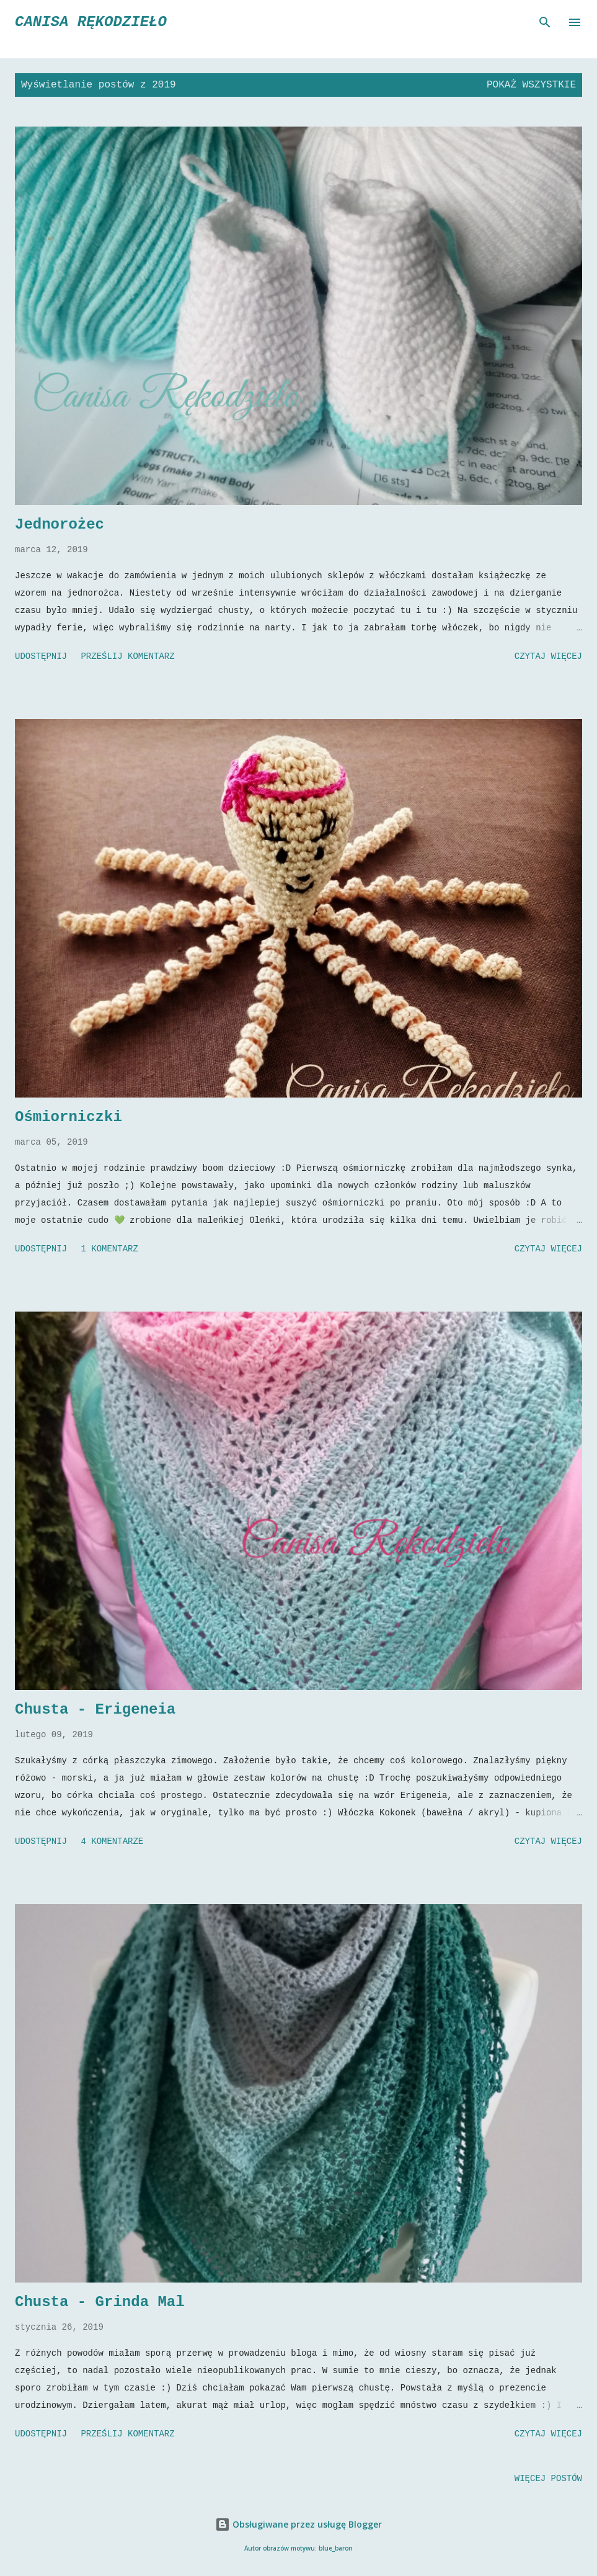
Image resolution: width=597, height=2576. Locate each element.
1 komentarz (109, 1249)
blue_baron (336, 2548)
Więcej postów (548, 2479)
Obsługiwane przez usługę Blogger (298, 2524)
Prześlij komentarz (127, 656)
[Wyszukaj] (544, 22)
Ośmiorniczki (68, 1117)
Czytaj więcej (548, 656)
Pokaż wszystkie (531, 85)
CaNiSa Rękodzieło (91, 22)
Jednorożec (59, 524)
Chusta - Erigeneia (95, 1709)
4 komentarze (112, 1841)
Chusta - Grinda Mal (100, 2302)
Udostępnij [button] (41, 656)
